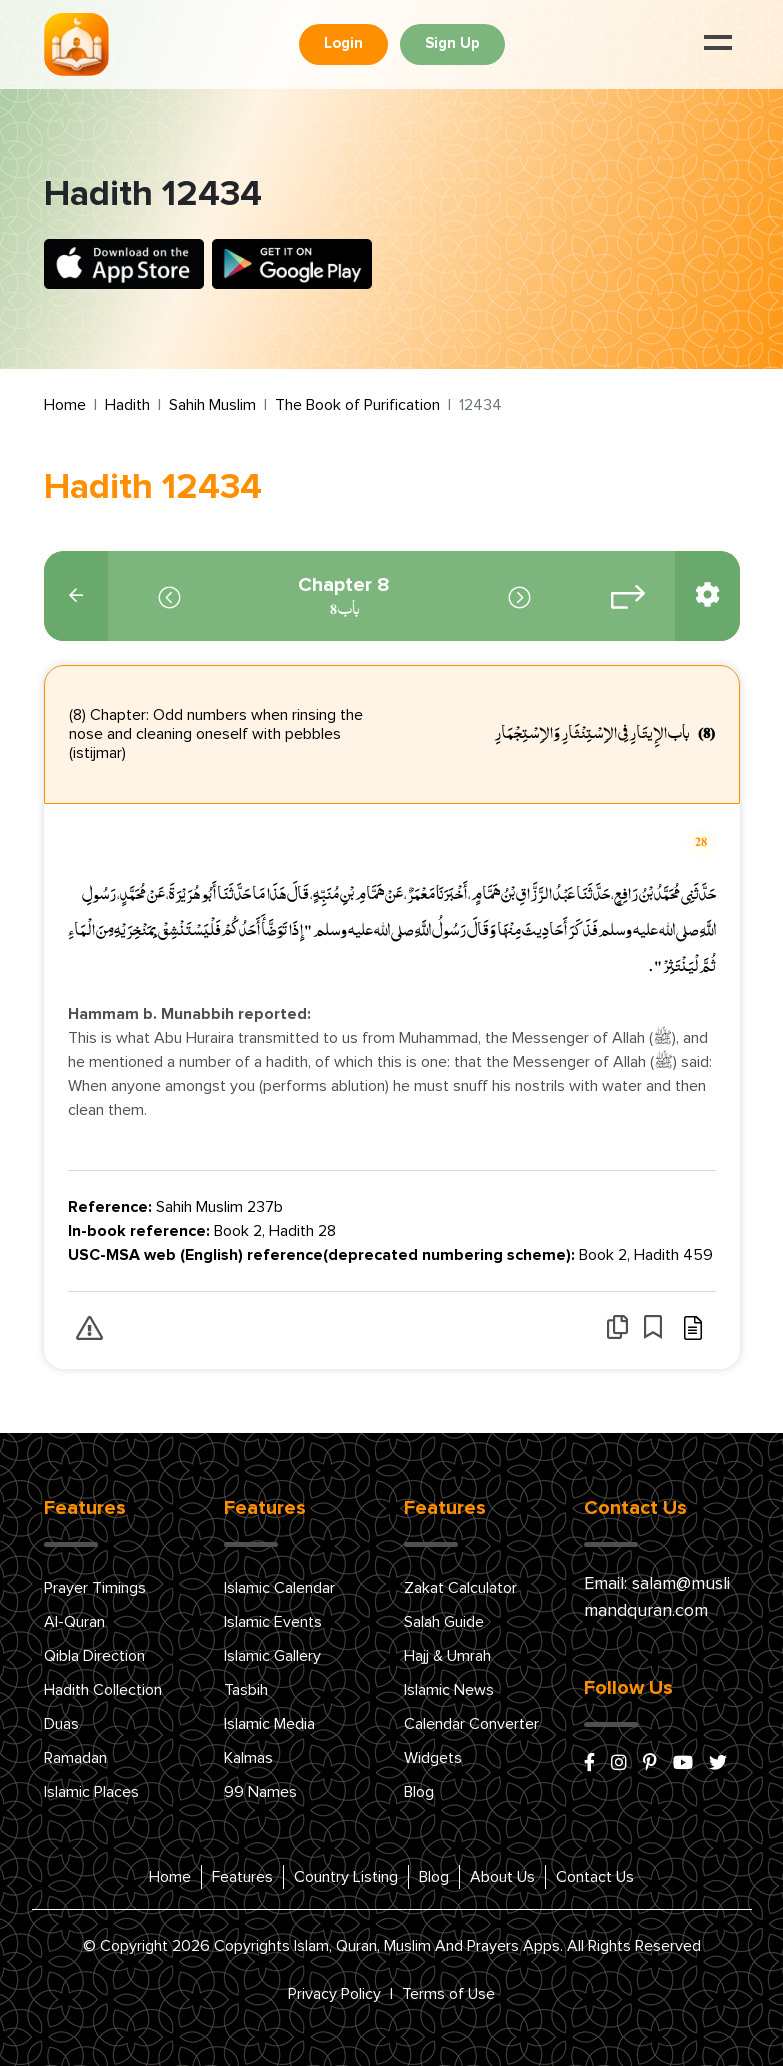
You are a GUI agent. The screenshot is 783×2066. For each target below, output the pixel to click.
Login (343, 43)
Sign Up (452, 43)
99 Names (260, 1792)
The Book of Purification (357, 405)
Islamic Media (269, 1724)
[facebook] (589, 1764)
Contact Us (595, 1877)
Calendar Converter (471, 1724)
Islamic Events (273, 1622)
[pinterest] (650, 1764)
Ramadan (75, 1758)
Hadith (127, 405)
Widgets (433, 1758)
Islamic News (449, 1690)
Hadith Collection (103, 1690)
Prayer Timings (95, 1588)
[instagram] (619, 1764)
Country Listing (346, 1877)
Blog (419, 1792)
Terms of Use (448, 1994)
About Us (502, 1877)
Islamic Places (91, 1792)
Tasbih (246, 1690)
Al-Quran (74, 1622)
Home (65, 405)
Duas (61, 1724)
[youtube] (683, 1764)
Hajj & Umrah (447, 1656)
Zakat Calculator (460, 1588)
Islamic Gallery (272, 1656)
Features (242, 1877)
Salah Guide (444, 1622)
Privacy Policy (334, 1994)
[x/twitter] (718, 1764)
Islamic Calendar (279, 1588)
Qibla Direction (94, 1656)
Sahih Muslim (212, 405)
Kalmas (248, 1758)
